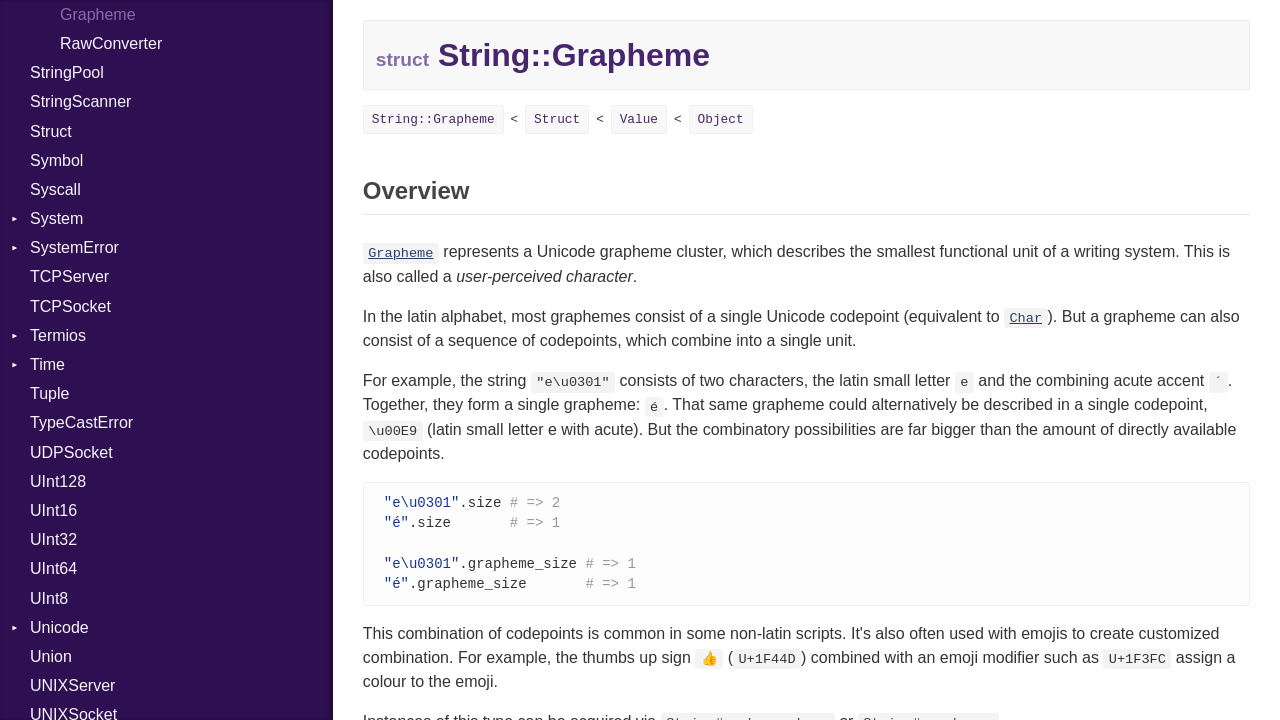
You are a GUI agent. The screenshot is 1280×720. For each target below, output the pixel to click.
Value (639, 119)
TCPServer (69, 276)
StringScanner (80, 101)
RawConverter (111, 43)
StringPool (67, 72)
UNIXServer (72, 685)
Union (51, 656)
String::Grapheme (433, 119)
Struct (51, 131)
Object (721, 119)
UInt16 (53, 510)
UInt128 (58, 481)
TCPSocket (70, 306)
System (56, 218)
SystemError (74, 247)
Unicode (59, 627)
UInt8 (49, 598)
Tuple (49, 393)
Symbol (56, 160)
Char (1025, 318)
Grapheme (400, 253)
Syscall (55, 189)
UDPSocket (71, 452)
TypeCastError (81, 422)
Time (47, 364)
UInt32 (53, 539)
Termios (58, 335)
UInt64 (53, 568)
